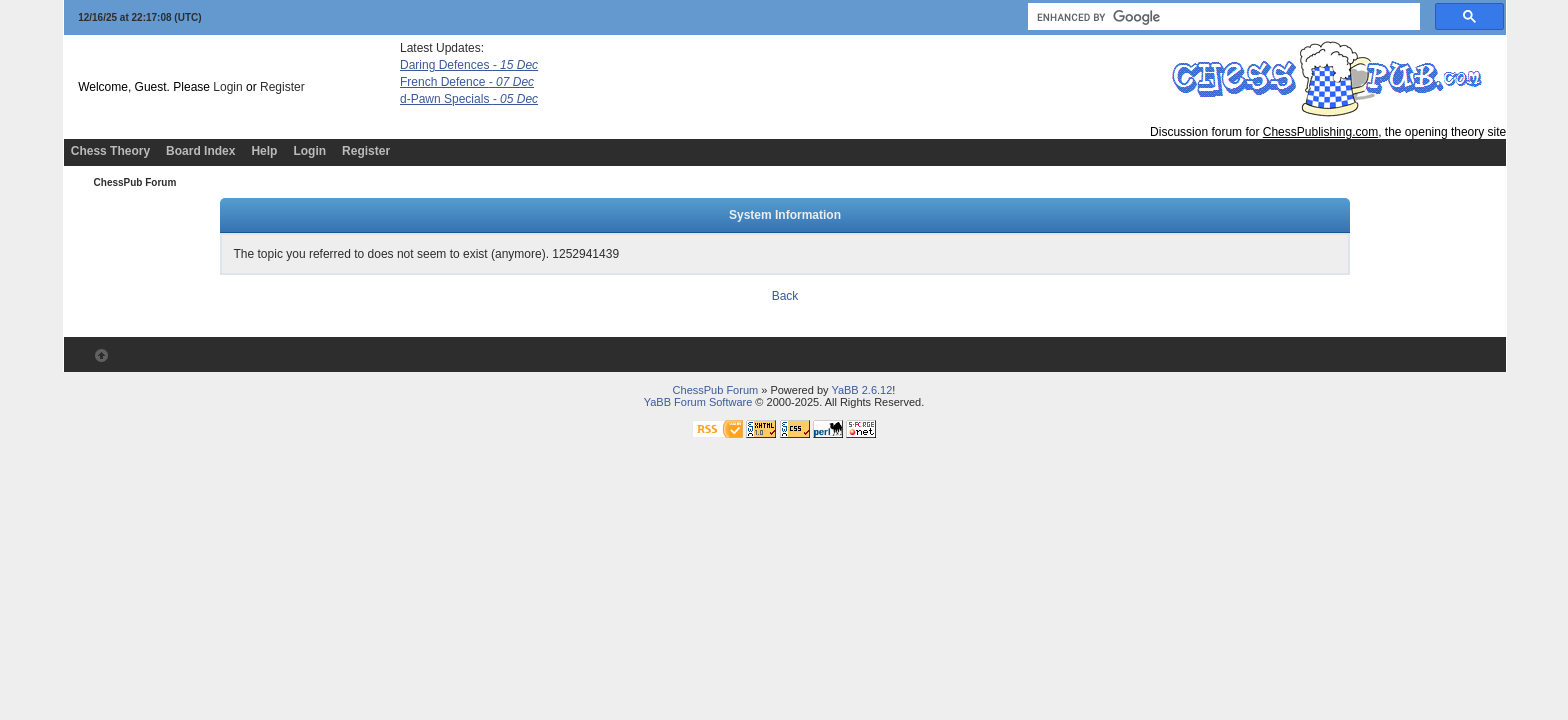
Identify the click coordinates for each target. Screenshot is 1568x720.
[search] (1222, 17)
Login (227, 87)
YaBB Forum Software (698, 402)
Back (785, 296)
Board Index (200, 151)
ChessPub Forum (135, 182)
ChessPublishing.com (1320, 132)
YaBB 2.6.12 (861, 390)
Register (282, 87)
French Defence (467, 82)
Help (264, 151)
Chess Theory (110, 151)
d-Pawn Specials (469, 99)
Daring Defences (469, 65)
